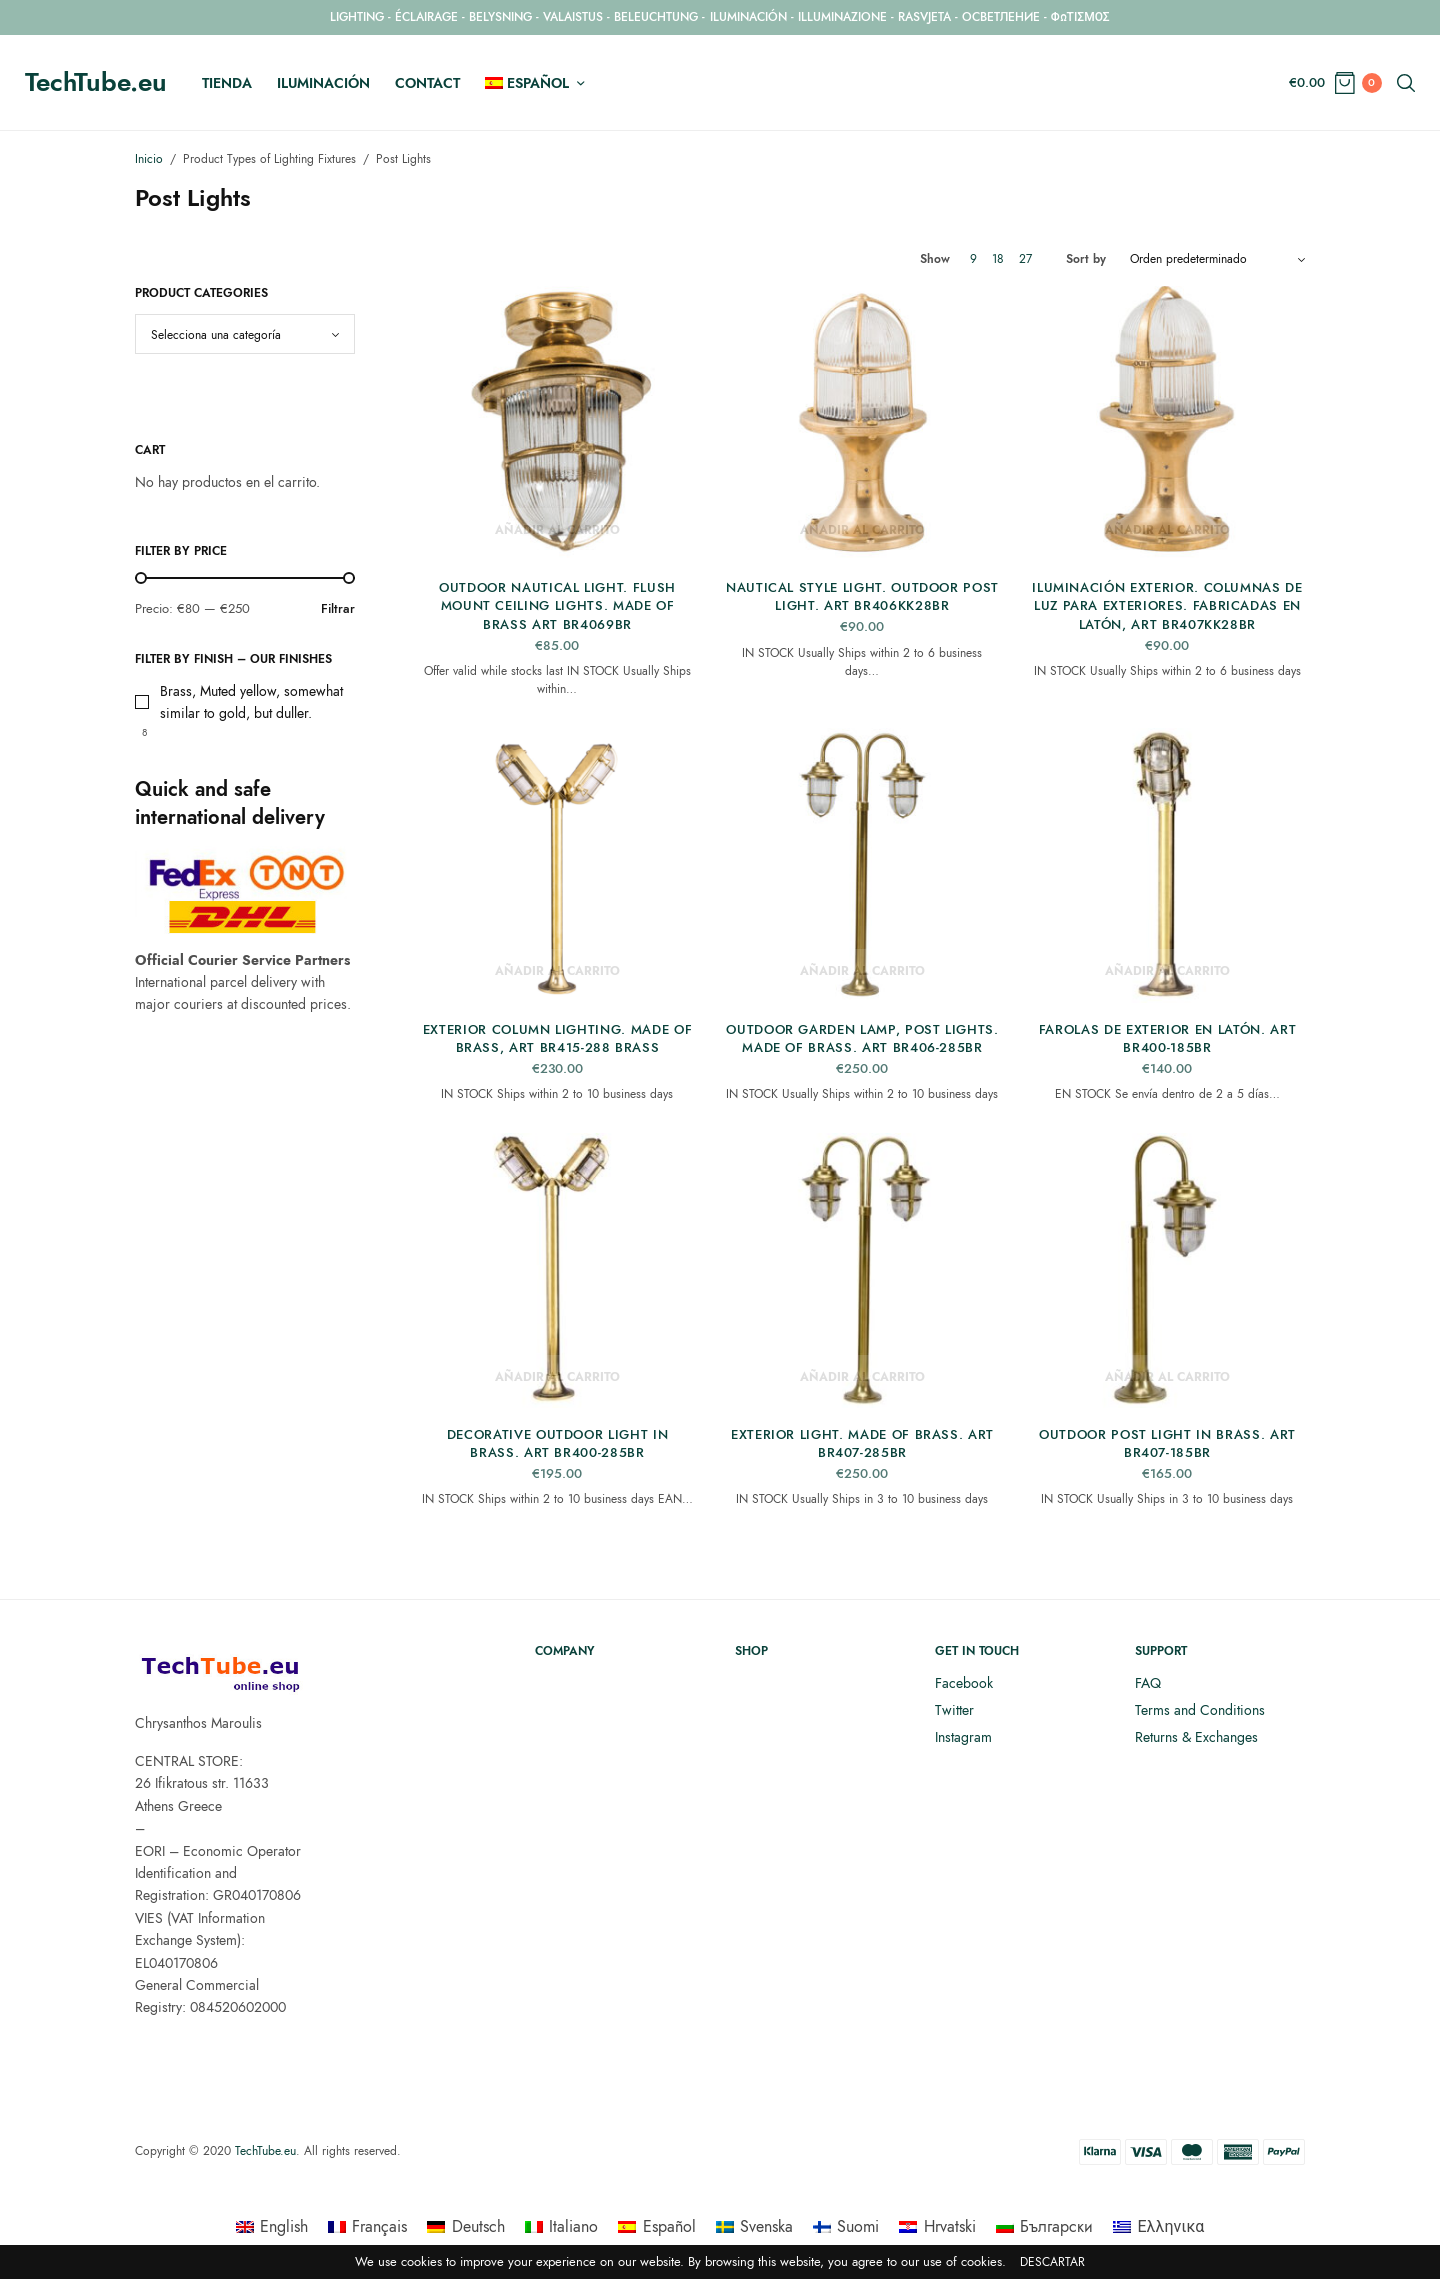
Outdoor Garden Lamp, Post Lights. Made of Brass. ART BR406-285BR (862, 1038)
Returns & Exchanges (1196, 1737)
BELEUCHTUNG (656, 17)
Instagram (963, 1737)
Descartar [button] (1052, 2262)
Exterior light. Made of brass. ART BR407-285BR (862, 1443)
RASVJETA (924, 17)
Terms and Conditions (1200, 1710)
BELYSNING (500, 17)
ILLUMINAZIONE (842, 17)
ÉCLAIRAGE (426, 17)
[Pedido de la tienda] (1217, 259)
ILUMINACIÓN (748, 17)
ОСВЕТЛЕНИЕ (1001, 17)
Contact (427, 83)
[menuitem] (534, 82)
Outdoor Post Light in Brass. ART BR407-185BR (1167, 1443)
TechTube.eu (96, 82)
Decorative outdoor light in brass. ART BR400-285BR (558, 1443)
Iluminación (323, 83)
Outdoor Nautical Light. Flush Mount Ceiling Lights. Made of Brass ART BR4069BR (557, 605)
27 (1025, 259)
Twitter (954, 1710)
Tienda (227, 83)
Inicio (149, 159)
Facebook (964, 1683)
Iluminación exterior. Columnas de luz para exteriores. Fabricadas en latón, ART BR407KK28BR (1167, 605)
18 (998, 259)
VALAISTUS (573, 17)
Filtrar (338, 608)
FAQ (1148, 1683)
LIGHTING (357, 17)
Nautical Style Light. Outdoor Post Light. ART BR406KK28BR (862, 596)
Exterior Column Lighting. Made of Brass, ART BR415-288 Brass (557, 1038)
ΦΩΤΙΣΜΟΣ (1080, 17)
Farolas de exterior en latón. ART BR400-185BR (1167, 1038)
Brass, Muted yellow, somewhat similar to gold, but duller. (251, 702)
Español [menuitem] (669, 2226)
